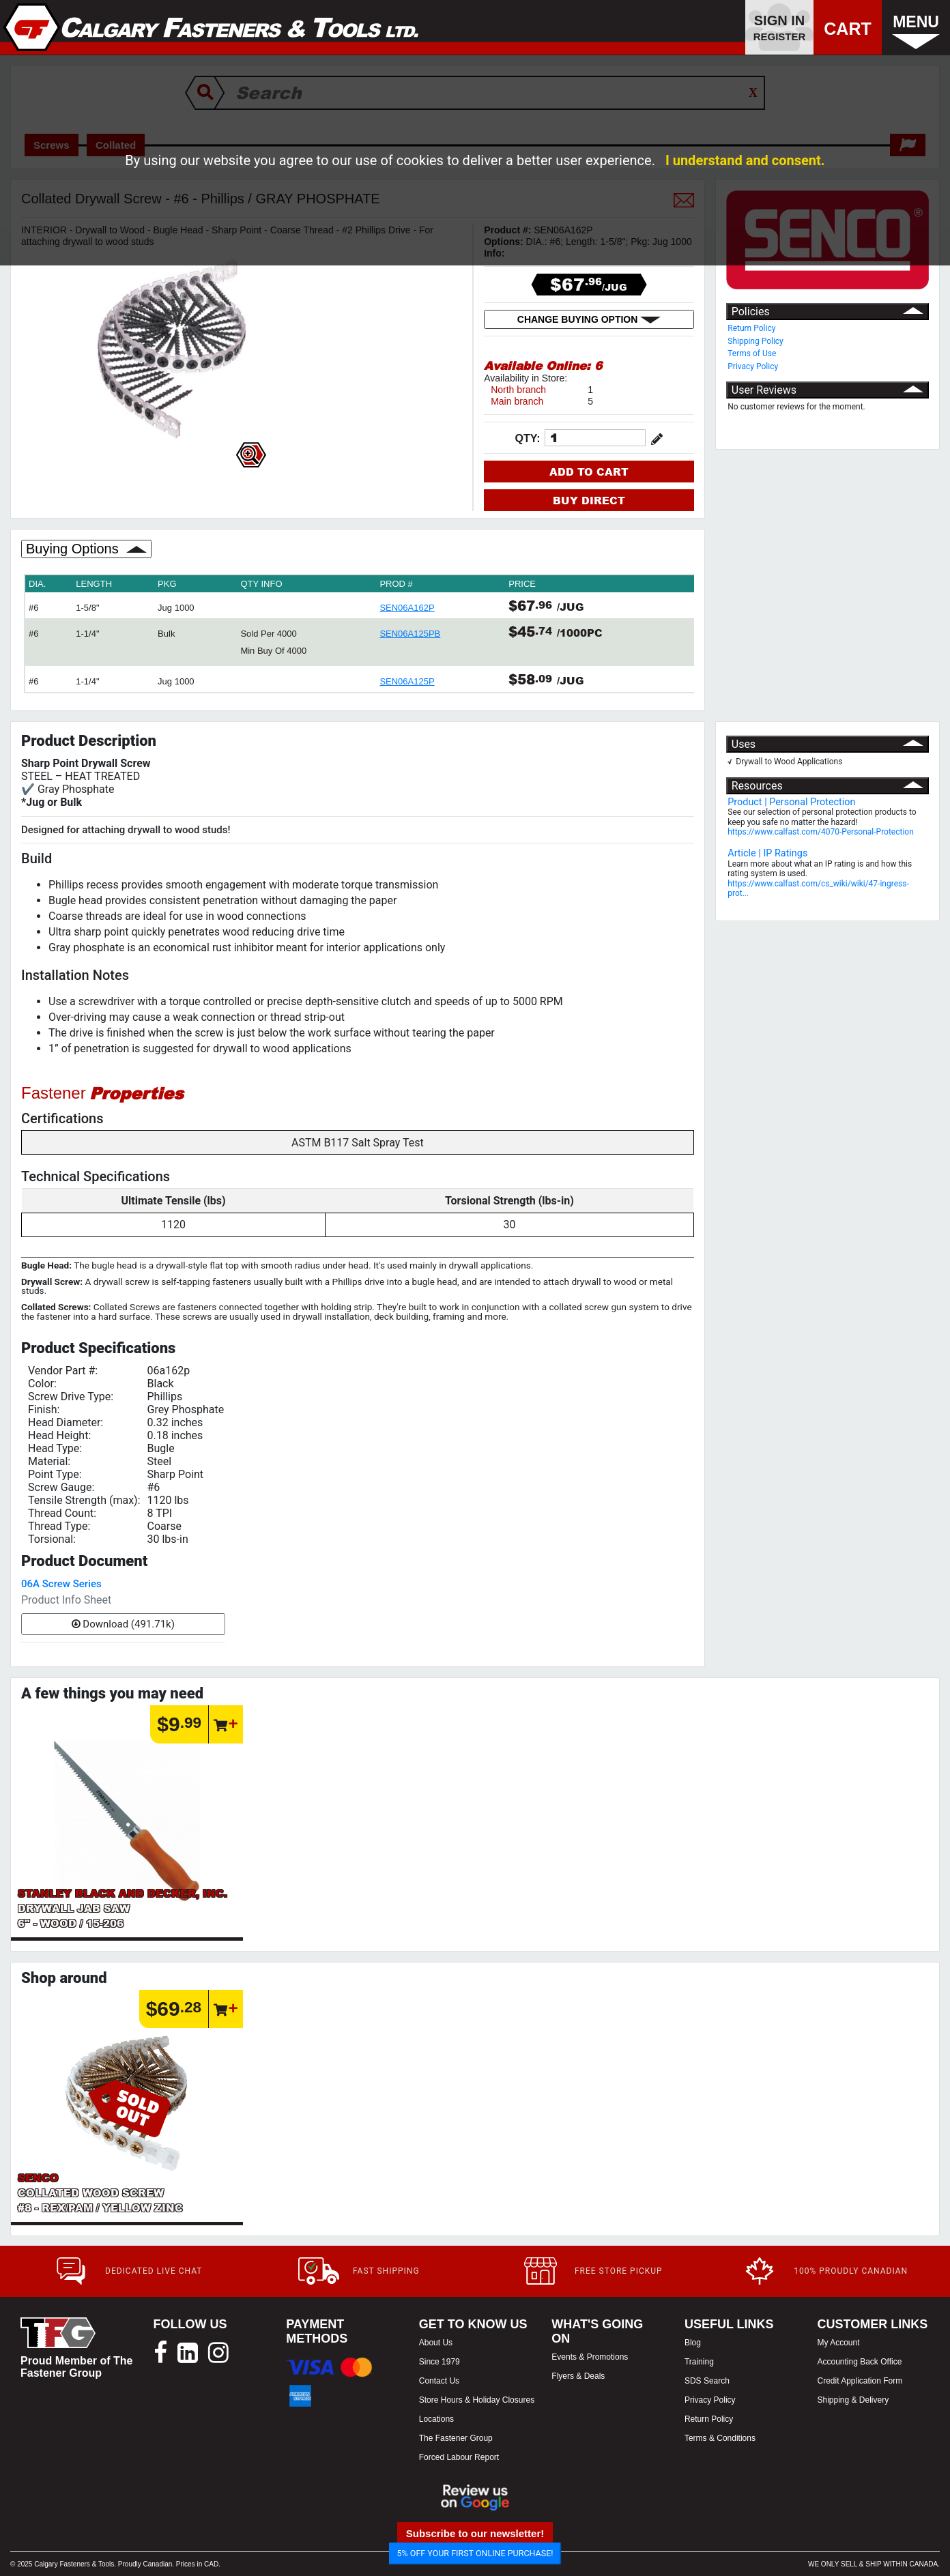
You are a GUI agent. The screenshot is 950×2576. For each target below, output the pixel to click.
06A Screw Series (61, 1584)
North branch (518, 389)
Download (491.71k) (123, 1624)
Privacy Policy (753, 366)
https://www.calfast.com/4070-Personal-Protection (821, 832)
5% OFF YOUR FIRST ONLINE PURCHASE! (475, 2553)
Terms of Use (752, 353)
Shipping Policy (755, 341)
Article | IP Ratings (767, 853)
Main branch (517, 401)
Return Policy (751, 328)
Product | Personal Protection (791, 802)
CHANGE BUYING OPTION (589, 319)
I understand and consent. (745, 160)
